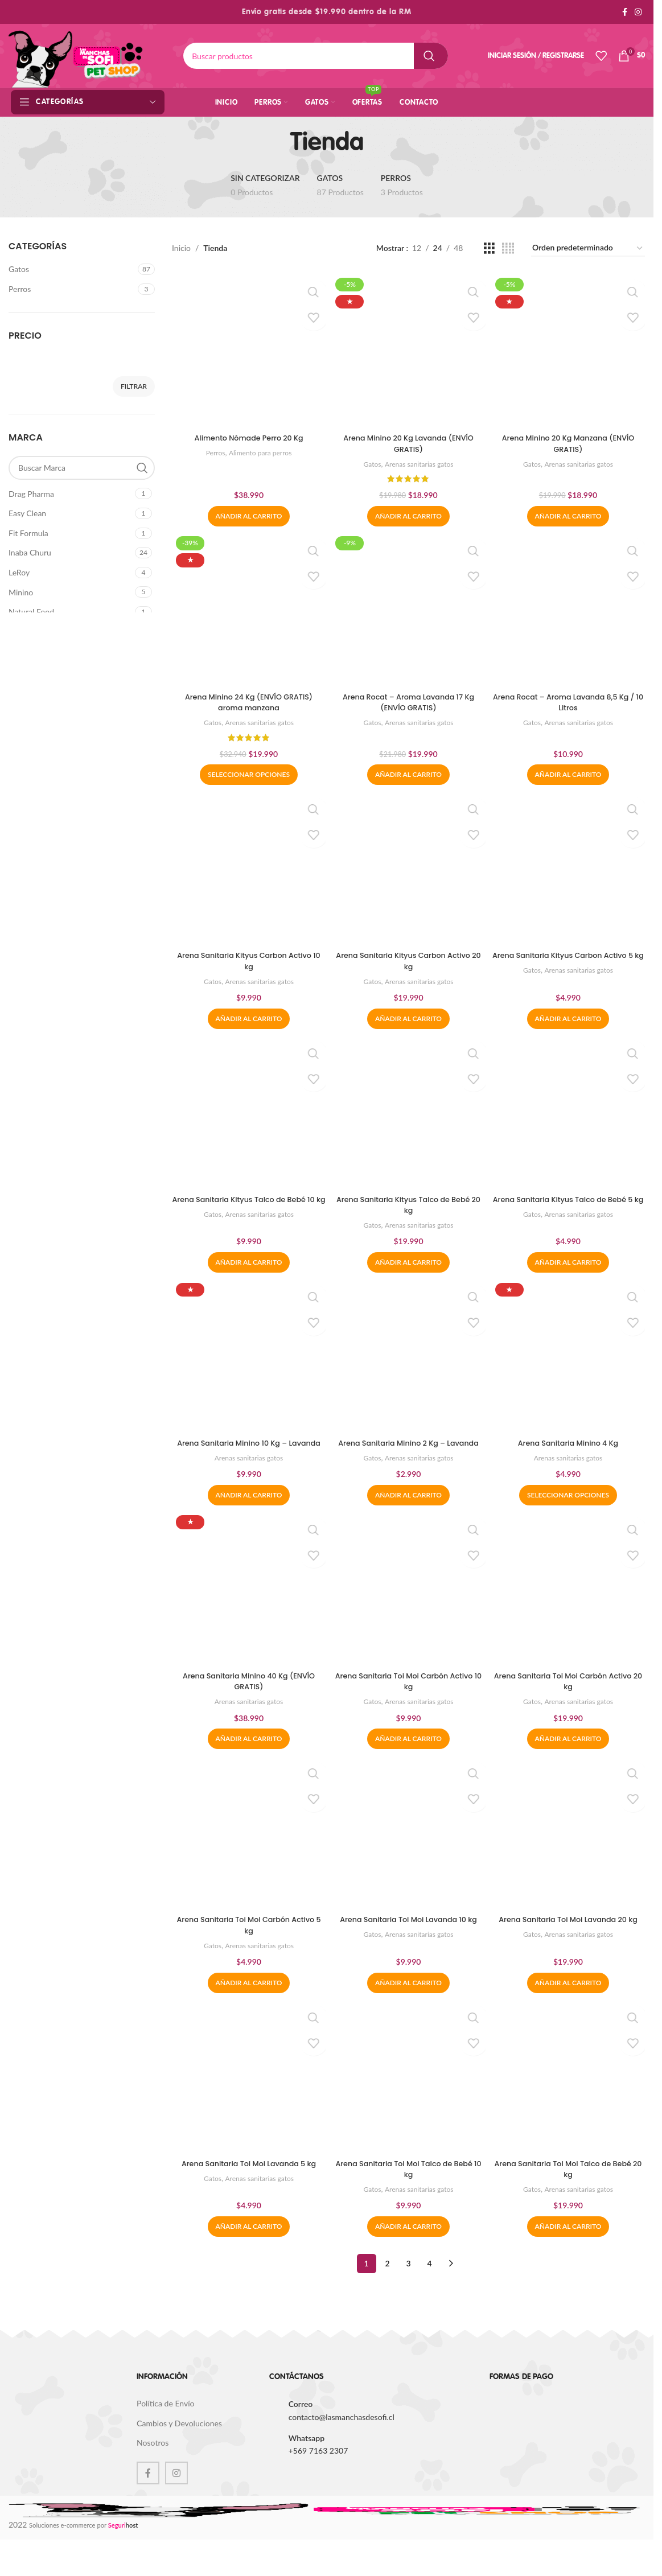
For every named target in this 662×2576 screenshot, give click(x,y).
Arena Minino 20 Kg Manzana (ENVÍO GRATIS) (570, 440)
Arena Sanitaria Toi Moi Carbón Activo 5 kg (247, 1942)
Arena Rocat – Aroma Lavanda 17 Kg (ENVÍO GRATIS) (409, 700)
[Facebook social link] (624, 12)
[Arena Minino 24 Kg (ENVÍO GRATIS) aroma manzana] (247, 609)
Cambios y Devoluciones (179, 2442)
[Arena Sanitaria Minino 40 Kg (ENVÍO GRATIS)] (247, 1606)
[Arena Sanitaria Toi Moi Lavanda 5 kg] (247, 2097)
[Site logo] (76, 55)
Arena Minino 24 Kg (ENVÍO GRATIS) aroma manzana (247, 700)
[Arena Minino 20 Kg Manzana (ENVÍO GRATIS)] (570, 349)
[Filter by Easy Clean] (70, 513)
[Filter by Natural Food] (70, 611)
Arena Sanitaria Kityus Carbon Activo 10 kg (247, 960)
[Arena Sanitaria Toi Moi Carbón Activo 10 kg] (409, 1606)
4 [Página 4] (429, 2282)
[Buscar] (315, 56)
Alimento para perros (259, 449)
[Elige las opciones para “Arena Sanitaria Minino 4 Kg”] (570, 1509)
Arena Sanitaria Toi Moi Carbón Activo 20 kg (569, 1697)
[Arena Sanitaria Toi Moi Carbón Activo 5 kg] (247, 1851)
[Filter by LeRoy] (70, 572)
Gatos (19, 269)
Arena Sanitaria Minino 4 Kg (570, 1445)
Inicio (181, 248)
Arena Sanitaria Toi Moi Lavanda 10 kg (408, 1942)
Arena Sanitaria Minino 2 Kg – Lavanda (408, 1451)
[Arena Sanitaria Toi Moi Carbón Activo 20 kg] (570, 1606)
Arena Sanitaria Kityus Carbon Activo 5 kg (570, 960)
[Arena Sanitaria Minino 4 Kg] (570, 1360)
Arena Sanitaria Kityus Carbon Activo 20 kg (408, 960)
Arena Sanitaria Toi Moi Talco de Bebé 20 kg (570, 2187)
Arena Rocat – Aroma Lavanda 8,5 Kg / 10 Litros (570, 700)
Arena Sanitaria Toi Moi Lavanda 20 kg (569, 1942)
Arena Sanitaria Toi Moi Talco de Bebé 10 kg (408, 2187)
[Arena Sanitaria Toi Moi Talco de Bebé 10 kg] (409, 2097)
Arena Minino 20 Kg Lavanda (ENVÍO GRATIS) (408, 440)
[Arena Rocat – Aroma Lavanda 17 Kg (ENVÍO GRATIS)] (409, 609)
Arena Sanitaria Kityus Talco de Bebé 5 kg (570, 1206)
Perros (20, 289)
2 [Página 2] (387, 2282)
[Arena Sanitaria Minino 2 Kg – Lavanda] (409, 1360)
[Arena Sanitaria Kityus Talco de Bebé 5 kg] (570, 1115)
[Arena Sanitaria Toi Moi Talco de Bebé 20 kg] (570, 2097)
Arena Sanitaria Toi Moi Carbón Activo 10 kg (408, 1697)
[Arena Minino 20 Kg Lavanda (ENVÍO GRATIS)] (409, 349)
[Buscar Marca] (82, 468)
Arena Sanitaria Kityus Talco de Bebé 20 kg (408, 1206)
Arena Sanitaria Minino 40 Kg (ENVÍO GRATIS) (247, 1697)
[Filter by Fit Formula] (70, 533)
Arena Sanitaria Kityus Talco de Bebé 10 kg (246, 1206)
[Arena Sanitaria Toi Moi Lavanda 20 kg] (570, 1851)
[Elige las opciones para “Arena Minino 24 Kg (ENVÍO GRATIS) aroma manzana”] (247, 773)
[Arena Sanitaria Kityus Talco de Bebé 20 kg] (409, 1115)
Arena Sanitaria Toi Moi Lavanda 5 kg (246, 2182)
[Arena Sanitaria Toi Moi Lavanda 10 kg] (409, 1851)
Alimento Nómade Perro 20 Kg (247, 434)
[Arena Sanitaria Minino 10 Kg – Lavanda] (247, 1360)
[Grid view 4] (508, 248)
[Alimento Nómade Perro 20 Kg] (247, 349)
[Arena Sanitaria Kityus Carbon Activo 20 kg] (409, 870)
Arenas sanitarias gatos (420, 460)
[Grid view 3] (489, 248)
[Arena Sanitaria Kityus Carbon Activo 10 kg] (247, 870)
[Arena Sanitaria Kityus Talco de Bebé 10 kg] (247, 1115)
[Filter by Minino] (70, 592)
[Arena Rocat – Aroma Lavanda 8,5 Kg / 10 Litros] (570, 609)
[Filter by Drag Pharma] (70, 494)
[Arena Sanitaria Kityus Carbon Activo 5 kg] (570, 870)
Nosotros (152, 2462)
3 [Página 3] (408, 2282)
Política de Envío (165, 2422)
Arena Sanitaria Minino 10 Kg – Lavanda (247, 1451)
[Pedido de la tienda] (588, 248)
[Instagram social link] (638, 12)
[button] (246, 512)
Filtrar (134, 386)
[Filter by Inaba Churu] (70, 552)
